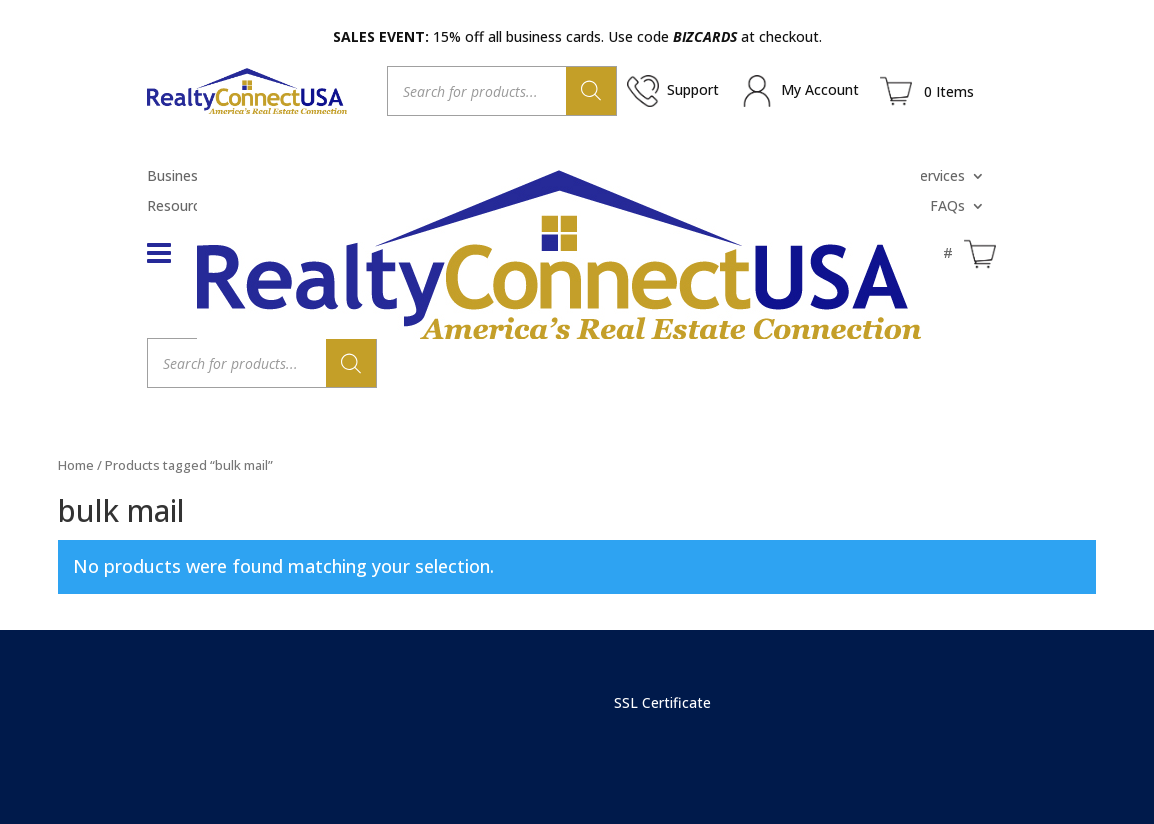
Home (76, 465)
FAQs (947, 207)
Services (938, 177)
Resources (181, 207)
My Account (820, 89)
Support (693, 89)
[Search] (591, 91)
